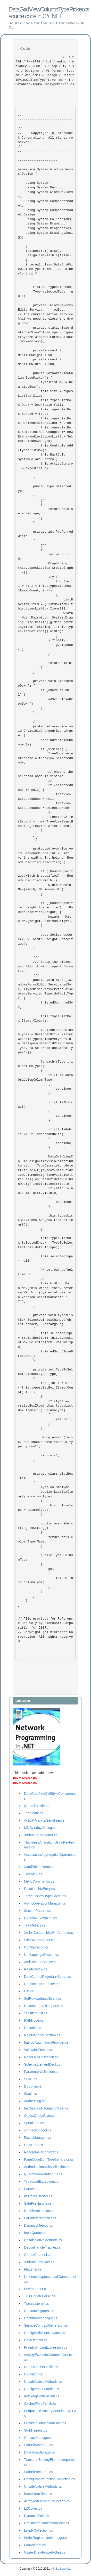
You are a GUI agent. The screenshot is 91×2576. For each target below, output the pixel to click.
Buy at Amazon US (25, 1777)
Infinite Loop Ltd (61, 2568)
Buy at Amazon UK (25, 1782)
